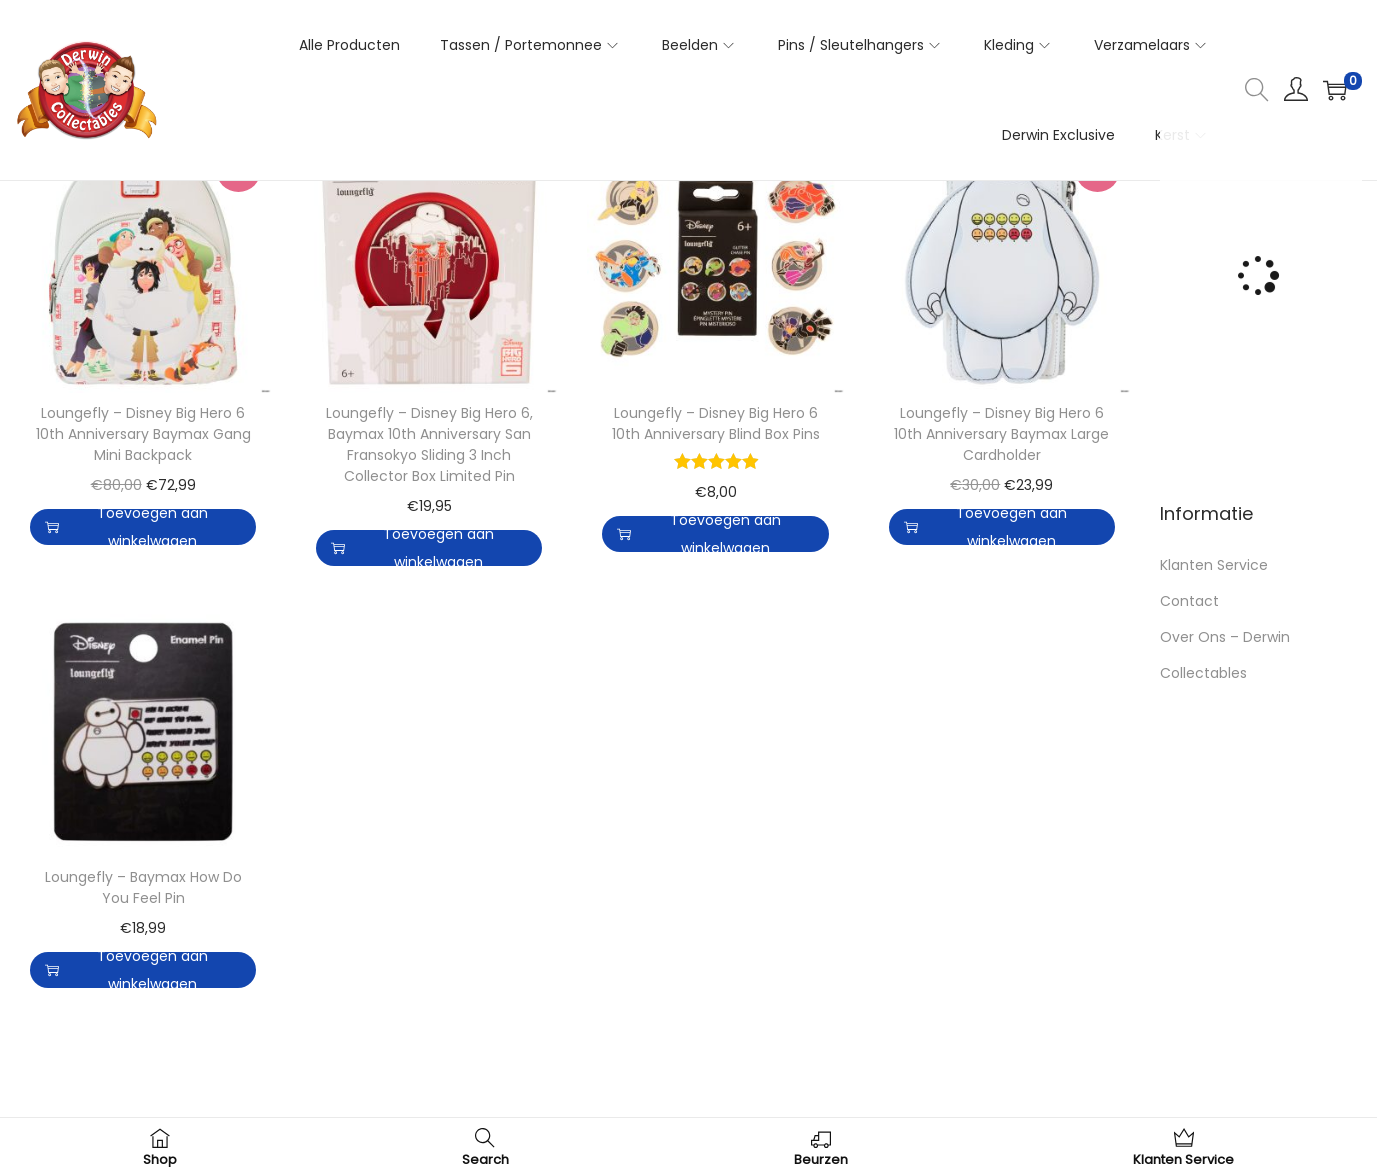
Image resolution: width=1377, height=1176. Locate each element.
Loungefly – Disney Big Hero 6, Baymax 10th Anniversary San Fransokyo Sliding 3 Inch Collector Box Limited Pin (429, 444)
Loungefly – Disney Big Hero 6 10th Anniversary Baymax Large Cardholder (1001, 434)
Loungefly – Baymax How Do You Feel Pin (143, 887)
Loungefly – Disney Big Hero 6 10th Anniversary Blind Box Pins (716, 423)
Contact (1189, 601)
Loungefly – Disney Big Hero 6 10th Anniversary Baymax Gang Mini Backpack (143, 434)
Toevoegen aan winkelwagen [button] (126, 527)
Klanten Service (1214, 565)
